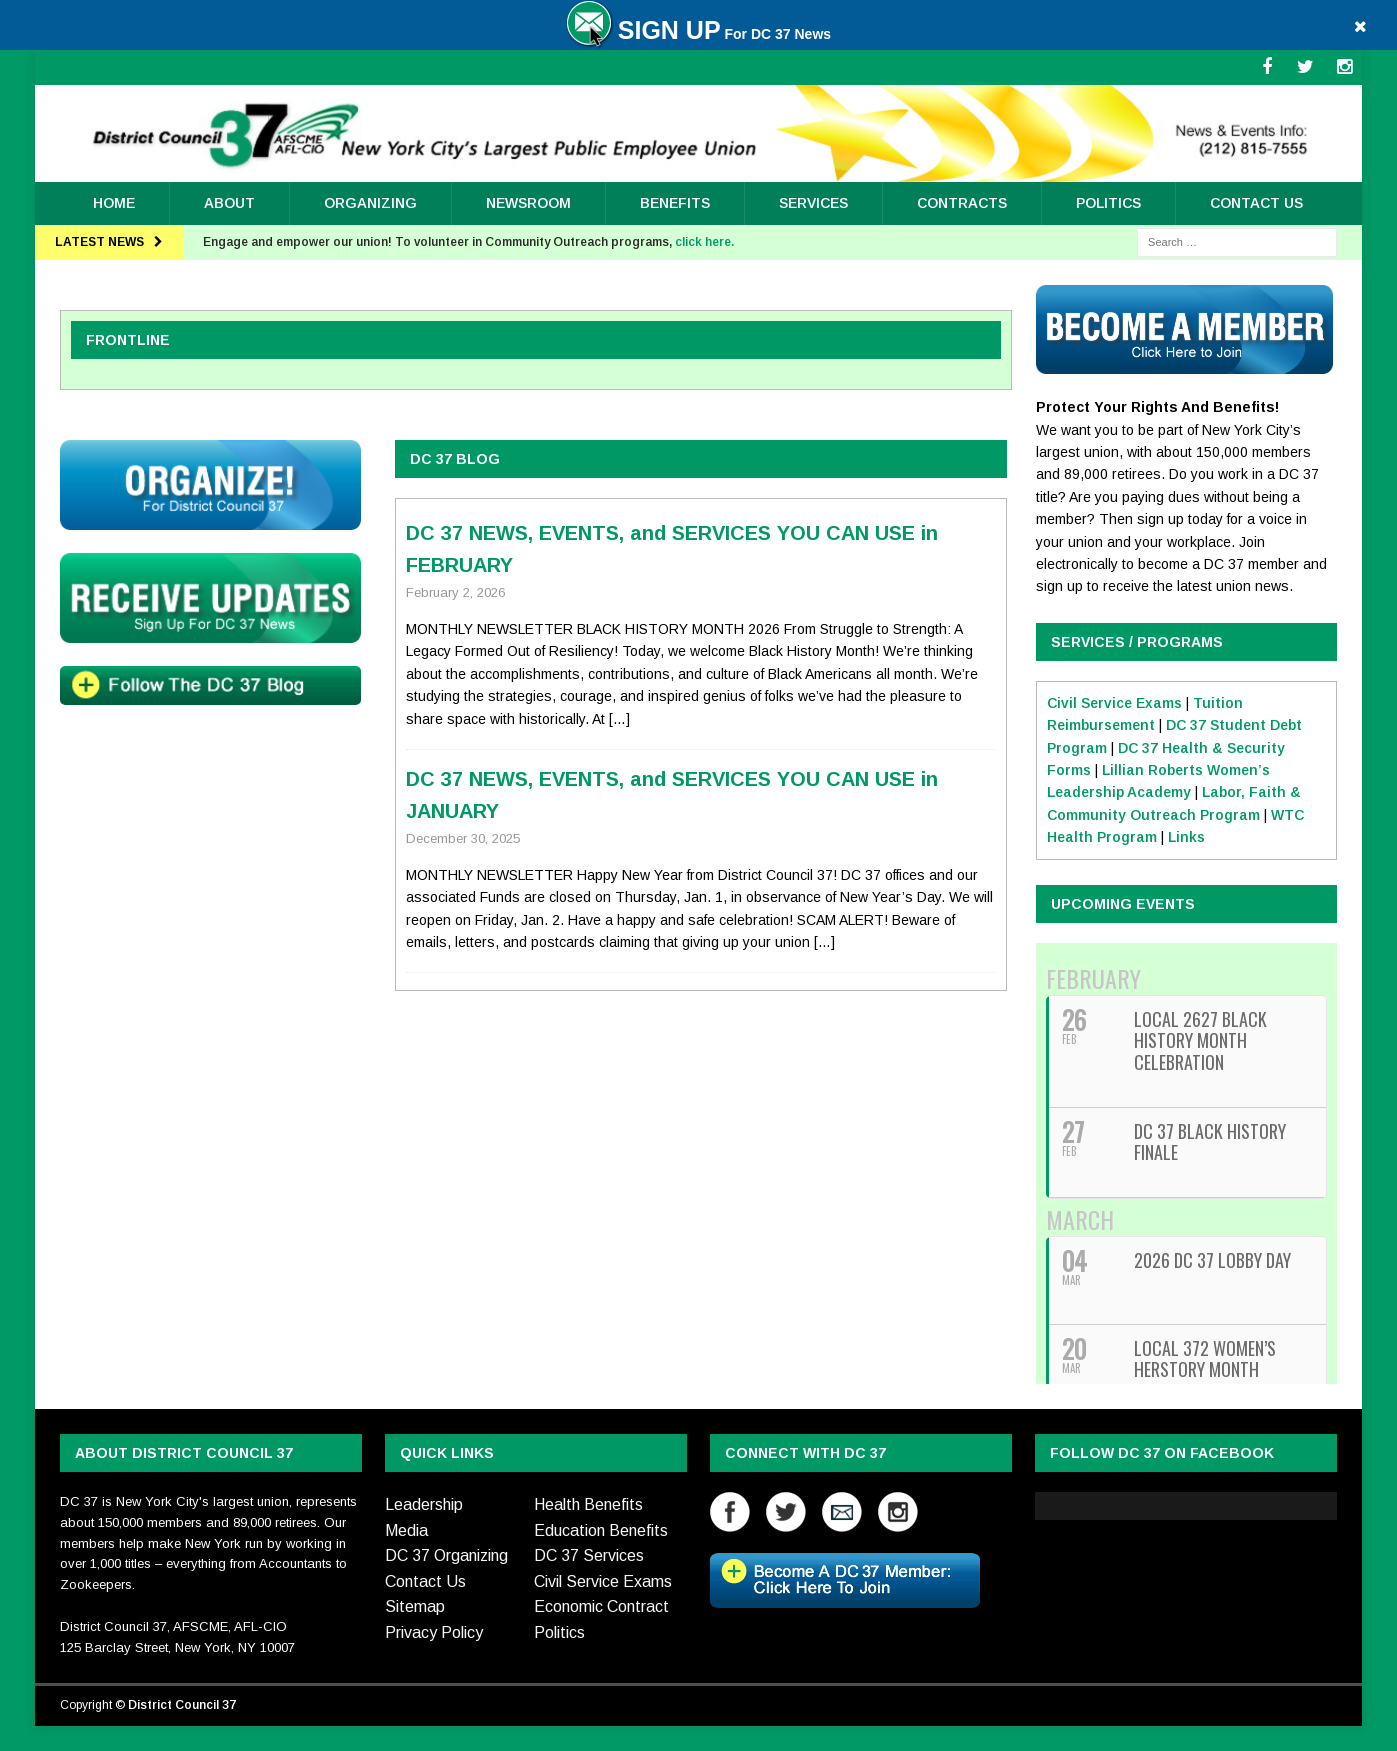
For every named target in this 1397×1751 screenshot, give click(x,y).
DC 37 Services (589, 1555)
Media (406, 1530)
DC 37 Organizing (446, 1555)
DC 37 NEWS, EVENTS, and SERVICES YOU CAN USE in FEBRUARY (672, 549)
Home (114, 203)
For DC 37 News (698, 34)
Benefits (675, 203)
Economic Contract (601, 1606)
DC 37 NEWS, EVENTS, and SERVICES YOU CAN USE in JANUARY (672, 795)
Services (813, 203)
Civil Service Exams (1114, 703)
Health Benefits (588, 1504)
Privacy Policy (434, 1632)
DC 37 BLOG (455, 459)
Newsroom (528, 203)
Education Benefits (601, 1530)
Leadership (424, 1504)
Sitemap (415, 1606)
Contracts (962, 203)
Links (1186, 837)
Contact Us (1256, 203)
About (229, 203)
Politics (1108, 203)
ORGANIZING (370, 203)
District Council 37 (182, 1705)
